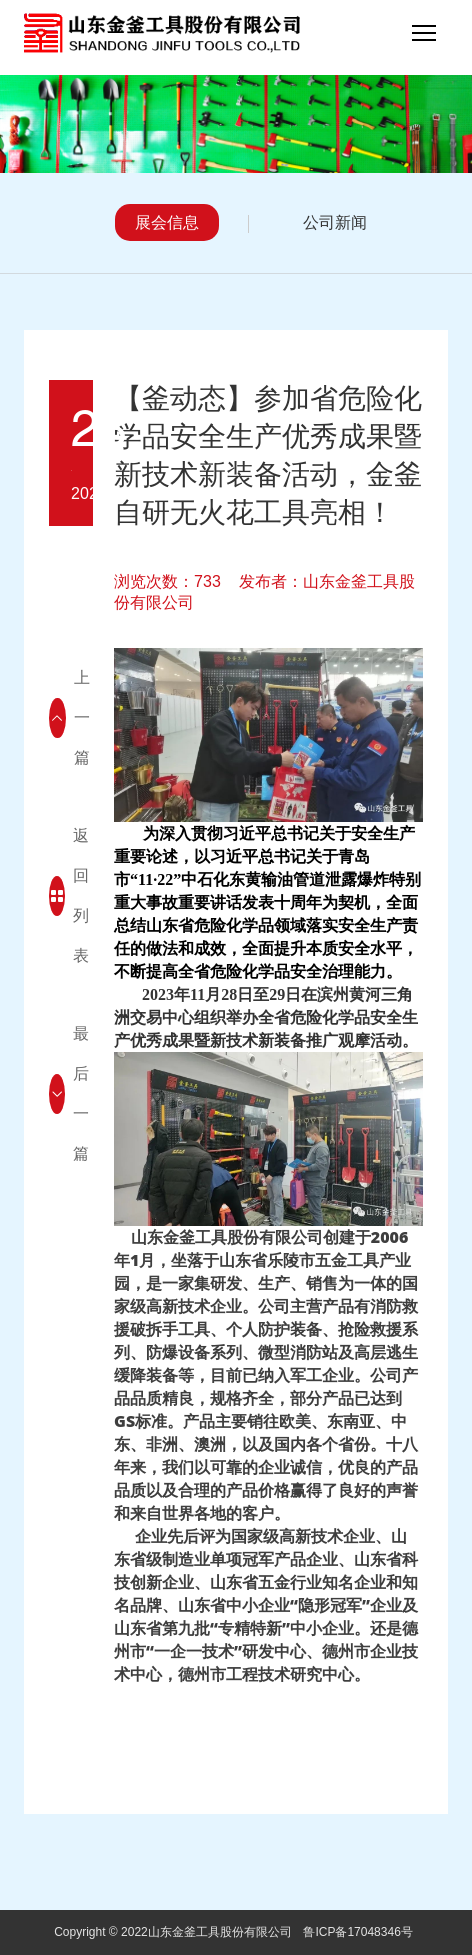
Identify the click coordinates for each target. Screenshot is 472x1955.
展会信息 (167, 222)
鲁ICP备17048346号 (357, 1932)
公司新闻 (335, 222)
